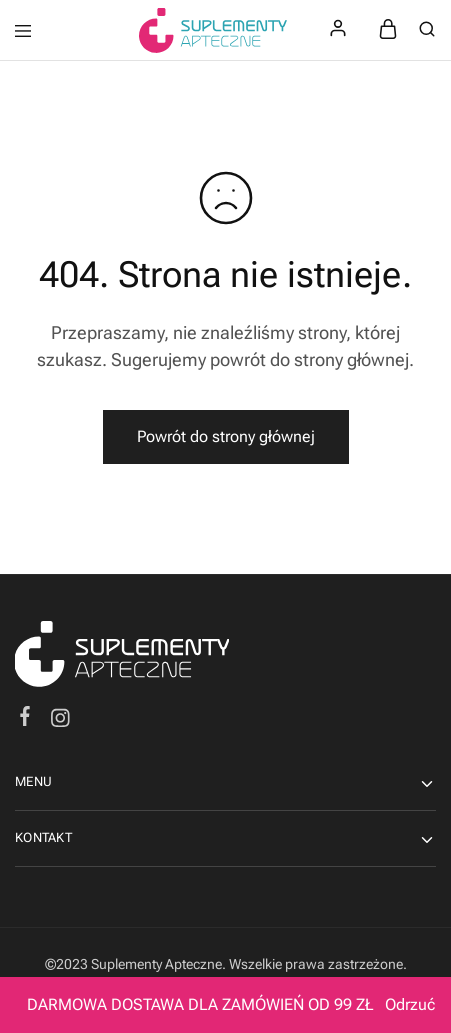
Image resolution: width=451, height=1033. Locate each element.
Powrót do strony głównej (226, 436)
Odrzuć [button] (410, 1004)
